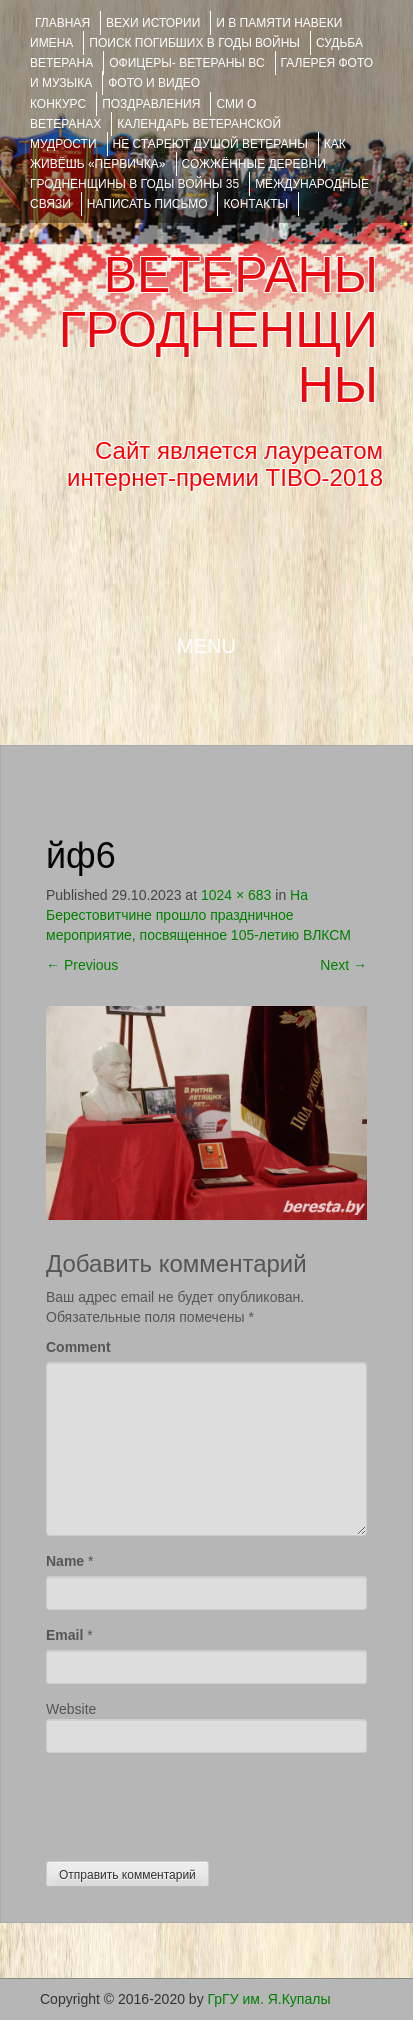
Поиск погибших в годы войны (194, 43)
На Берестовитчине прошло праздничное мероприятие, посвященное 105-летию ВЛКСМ (198, 915)
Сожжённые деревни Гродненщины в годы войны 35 (178, 174)
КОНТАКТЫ (255, 204)
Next (343, 965)
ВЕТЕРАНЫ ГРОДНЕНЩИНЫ (218, 330)
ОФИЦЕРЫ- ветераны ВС (186, 63)
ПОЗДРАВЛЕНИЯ (151, 104)
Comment (78, 1347)
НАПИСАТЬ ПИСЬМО (147, 204)
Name (65, 1561)
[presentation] (198, 1802)
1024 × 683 (236, 895)
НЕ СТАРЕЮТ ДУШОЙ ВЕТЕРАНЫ (210, 144)
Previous (82, 965)
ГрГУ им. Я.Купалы (269, 1999)
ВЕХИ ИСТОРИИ (153, 23)
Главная (62, 23)
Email (64, 1635)
